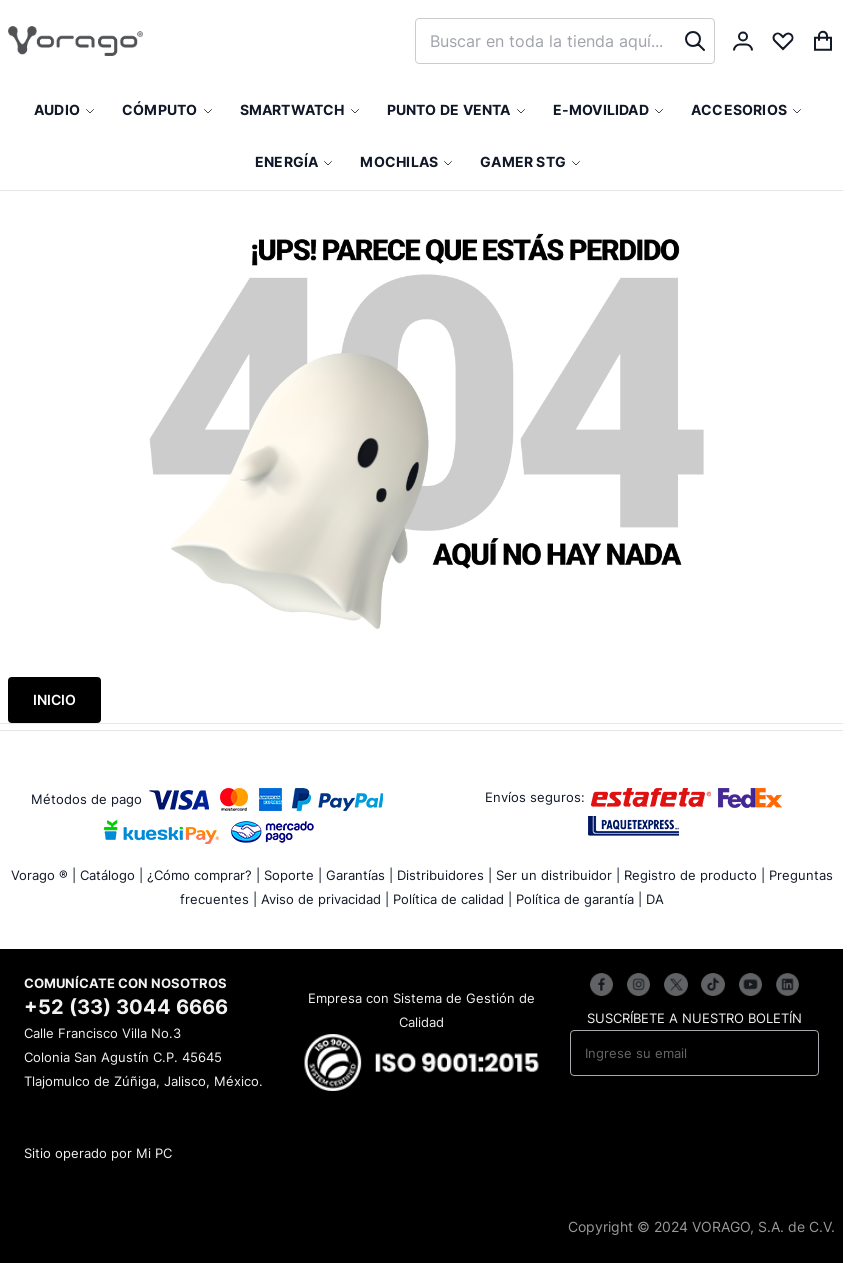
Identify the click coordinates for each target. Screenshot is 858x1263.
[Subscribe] (790, 1053)
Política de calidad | (452, 899)
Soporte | (293, 875)
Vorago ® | (43, 875)
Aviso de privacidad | (325, 899)
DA (655, 899)
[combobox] (565, 41)
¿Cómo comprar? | (203, 875)
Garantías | (359, 875)
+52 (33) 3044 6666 (126, 1007)
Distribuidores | (444, 875)
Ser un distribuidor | (558, 875)
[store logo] (75, 41)
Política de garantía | (579, 899)
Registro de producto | (694, 875)
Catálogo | (111, 875)
